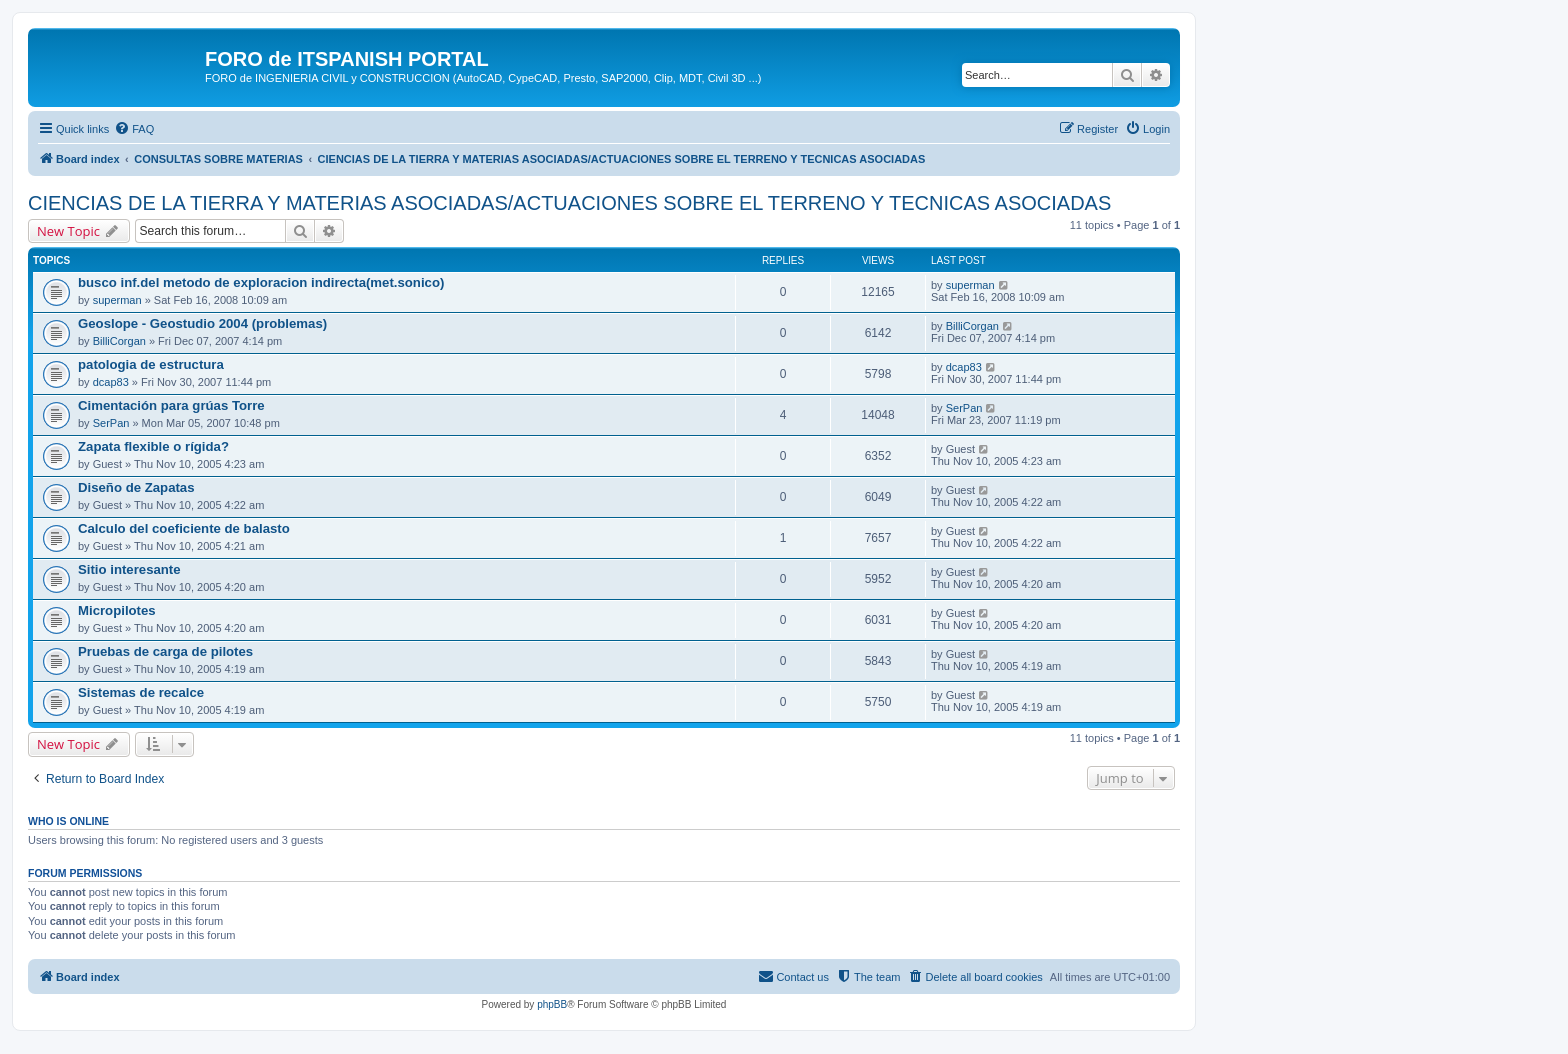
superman (117, 300)
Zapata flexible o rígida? (153, 446)
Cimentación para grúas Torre (171, 405)
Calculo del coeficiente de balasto (184, 528)
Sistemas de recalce (141, 692)
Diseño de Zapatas (136, 487)
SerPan (111, 423)
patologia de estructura (151, 364)
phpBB (552, 1004)
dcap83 (111, 382)
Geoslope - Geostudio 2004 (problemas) (202, 323)
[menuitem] (134, 129)
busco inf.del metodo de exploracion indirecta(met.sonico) (261, 282)
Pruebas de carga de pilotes (165, 651)
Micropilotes (117, 610)
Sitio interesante (129, 569)
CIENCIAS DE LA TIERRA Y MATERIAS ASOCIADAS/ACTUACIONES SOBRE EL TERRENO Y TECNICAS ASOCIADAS (569, 203)
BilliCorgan (119, 341)
